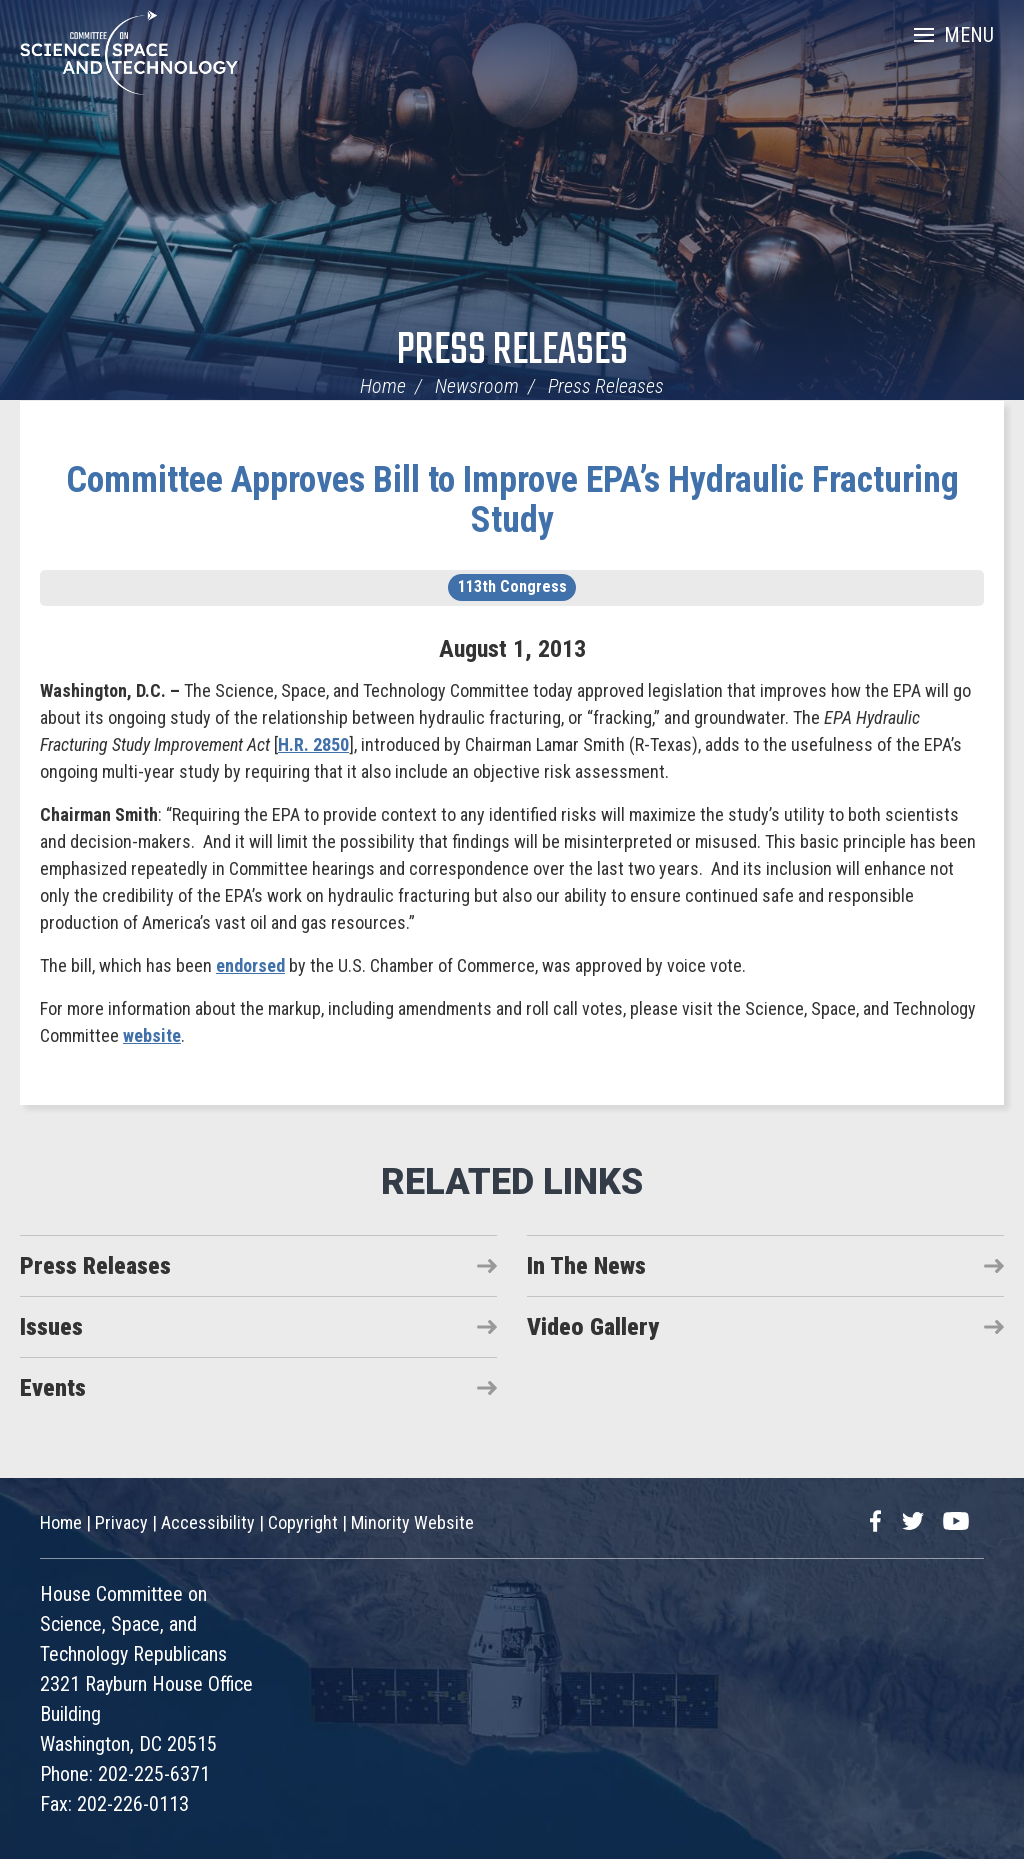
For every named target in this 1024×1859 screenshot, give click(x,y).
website (152, 1035)
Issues (51, 1327)
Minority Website (412, 1522)
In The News (586, 1266)
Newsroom (477, 386)
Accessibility (208, 1522)
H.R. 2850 (313, 744)
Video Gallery (593, 1327)
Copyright (303, 1522)
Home (383, 386)
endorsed (250, 965)
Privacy (121, 1522)
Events (53, 1388)
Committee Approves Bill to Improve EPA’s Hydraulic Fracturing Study (512, 500)
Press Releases (512, 351)
